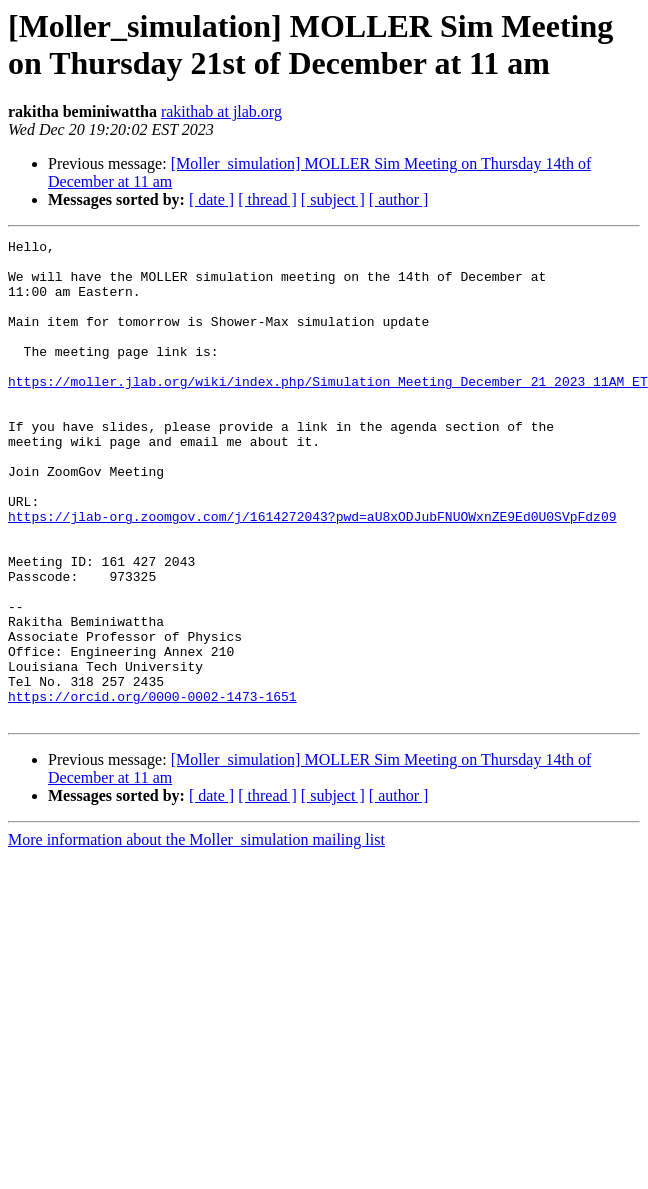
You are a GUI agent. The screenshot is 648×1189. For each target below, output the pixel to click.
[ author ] (399, 199)
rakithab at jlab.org (221, 111)
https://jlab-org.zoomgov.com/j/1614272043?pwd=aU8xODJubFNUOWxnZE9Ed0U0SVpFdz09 (312, 573)
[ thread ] (267, 199)
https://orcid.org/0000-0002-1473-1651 (152, 789)
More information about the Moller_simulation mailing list (196, 935)
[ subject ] (333, 199)
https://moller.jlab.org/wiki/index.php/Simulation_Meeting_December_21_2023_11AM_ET (328, 411)
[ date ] (211, 199)
